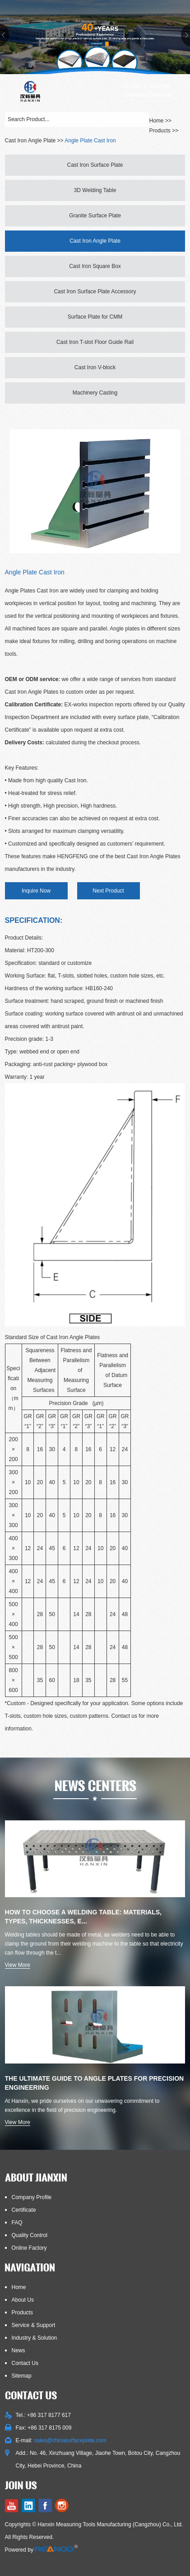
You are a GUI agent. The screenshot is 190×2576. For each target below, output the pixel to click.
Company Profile (32, 2197)
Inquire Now (36, 891)
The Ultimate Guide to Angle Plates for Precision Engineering (94, 2083)
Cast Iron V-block (95, 367)
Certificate (24, 2210)
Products (159, 130)
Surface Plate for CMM (95, 317)
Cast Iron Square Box (95, 266)
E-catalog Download (148, 95)
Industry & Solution (34, 2338)
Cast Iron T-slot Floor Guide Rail (95, 342)
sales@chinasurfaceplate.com (70, 2440)
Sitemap (160, 86)
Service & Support (34, 2325)
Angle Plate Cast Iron (90, 140)
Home (19, 2287)
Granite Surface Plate (95, 215)
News (18, 2350)
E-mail (131, 86)
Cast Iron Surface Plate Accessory (95, 291)
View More (17, 1965)
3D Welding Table (95, 190)
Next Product (108, 891)
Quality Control (29, 2235)
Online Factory (29, 2248)
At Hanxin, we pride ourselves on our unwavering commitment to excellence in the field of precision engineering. (82, 2105)
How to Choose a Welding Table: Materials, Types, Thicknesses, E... (83, 1916)
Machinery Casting (95, 393)
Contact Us (25, 2363)
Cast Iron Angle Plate (30, 140)
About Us (23, 2300)
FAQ (17, 2222)
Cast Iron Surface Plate (95, 165)
